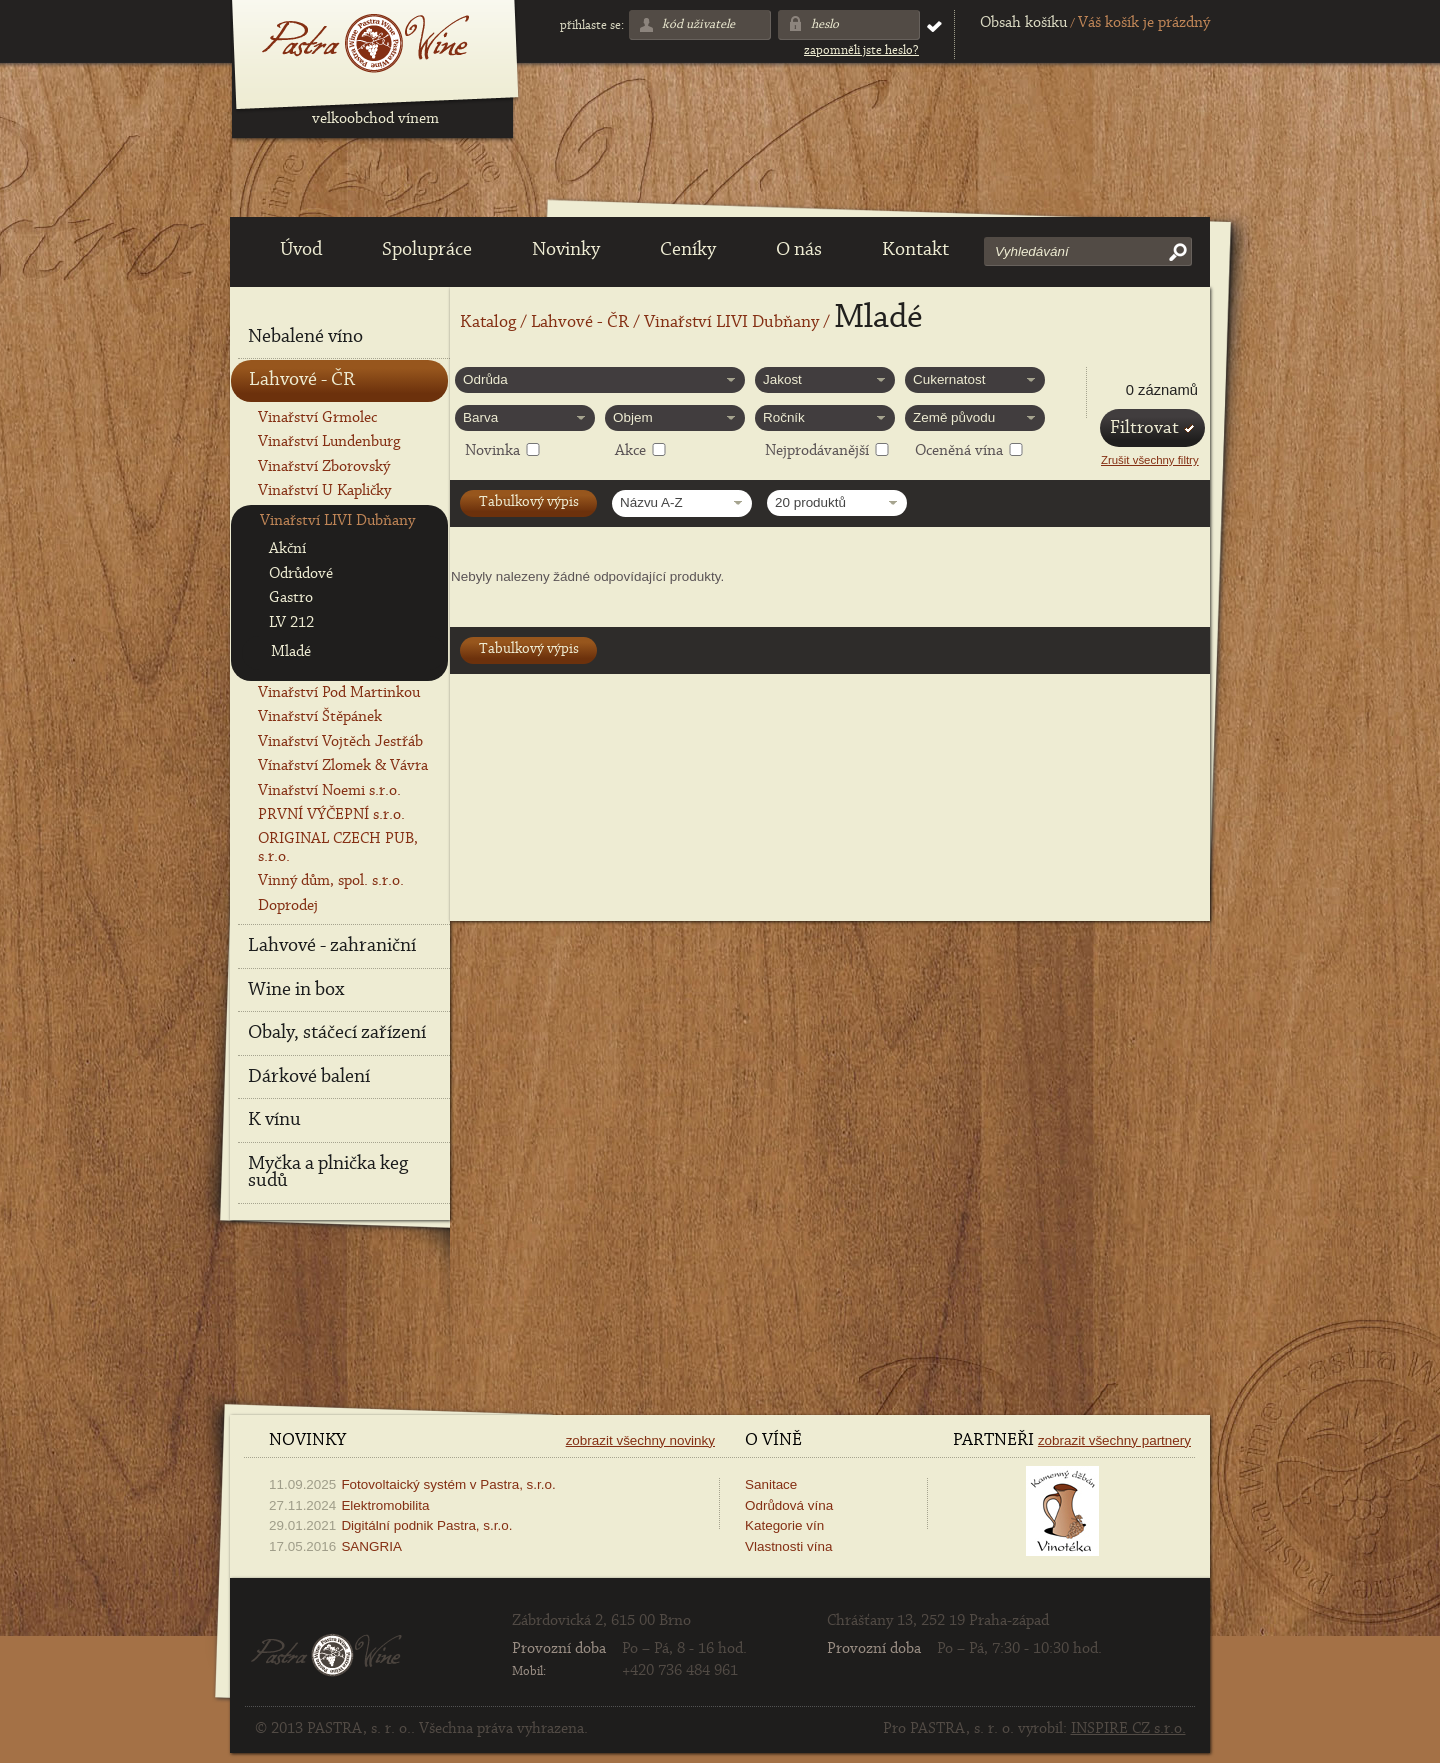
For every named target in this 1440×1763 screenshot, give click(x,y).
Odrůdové (301, 574)
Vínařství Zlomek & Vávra (343, 766)
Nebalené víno (305, 337)
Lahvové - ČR (580, 323)
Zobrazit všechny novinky (640, 1440)
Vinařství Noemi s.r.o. (329, 791)
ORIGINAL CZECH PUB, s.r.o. (338, 847)
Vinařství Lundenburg (329, 442)
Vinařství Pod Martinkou (339, 693)
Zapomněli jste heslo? (861, 50)
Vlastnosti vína (788, 1546)
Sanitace (771, 1484)
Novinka (492, 451)
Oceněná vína (959, 451)
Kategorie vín (784, 1525)
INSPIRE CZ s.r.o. (1128, 1729)
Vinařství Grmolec (317, 418)
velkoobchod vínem (375, 119)
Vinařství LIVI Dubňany (731, 323)
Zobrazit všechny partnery (1114, 1440)
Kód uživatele (698, 24)
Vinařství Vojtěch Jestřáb (340, 742)
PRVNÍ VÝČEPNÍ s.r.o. (331, 815)
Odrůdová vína (789, 1505)
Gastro (291, 598)
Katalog (488, 323)
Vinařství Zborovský (324, 467)
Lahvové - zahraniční (332, 946)
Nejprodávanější (817, 451)
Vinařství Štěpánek (320, 717)
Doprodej (288, 906)
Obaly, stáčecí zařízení (337, 1033)
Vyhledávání (1032, 251)
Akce (630, 451)
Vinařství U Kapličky (324, 491)
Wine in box (296, 990)
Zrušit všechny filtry (1150, 460)
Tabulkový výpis (529, 502)
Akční (287, 549)
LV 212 (291, 623)
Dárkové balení (309, 1077)
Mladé (291, 652)
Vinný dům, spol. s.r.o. (331, 881)
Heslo (825, 24)
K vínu (274, 1120)
